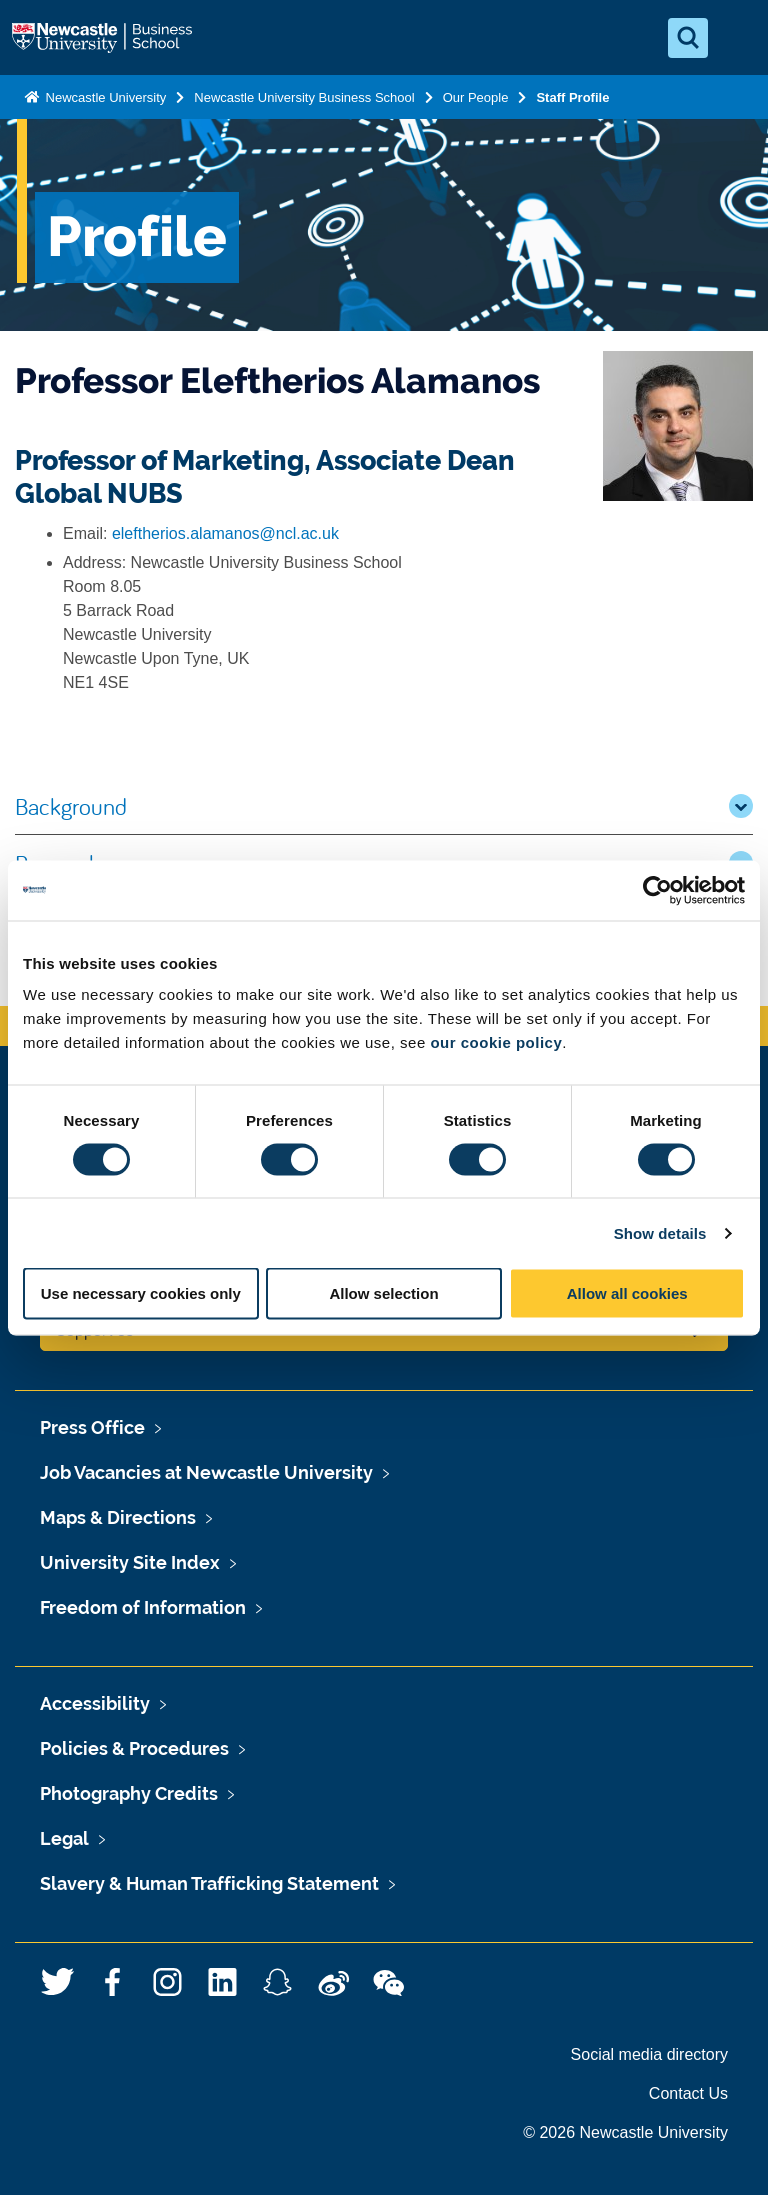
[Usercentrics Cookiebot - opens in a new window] (657, 890)
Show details (660, 1232)
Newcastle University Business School (304, 97)
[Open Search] (688, 38)
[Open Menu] (736, 38)
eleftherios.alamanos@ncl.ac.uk (225, 533)
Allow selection (383, 1293)
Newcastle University (104, 97)
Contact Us (688, 2093)
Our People (476, 97)
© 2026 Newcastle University (625, 2132)
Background (384, 806)
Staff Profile (572, 97)
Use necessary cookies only (141, 1293)
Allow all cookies (627, 1293)
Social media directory (649, 2054)
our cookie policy (496, 1042)
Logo (104, 38)
